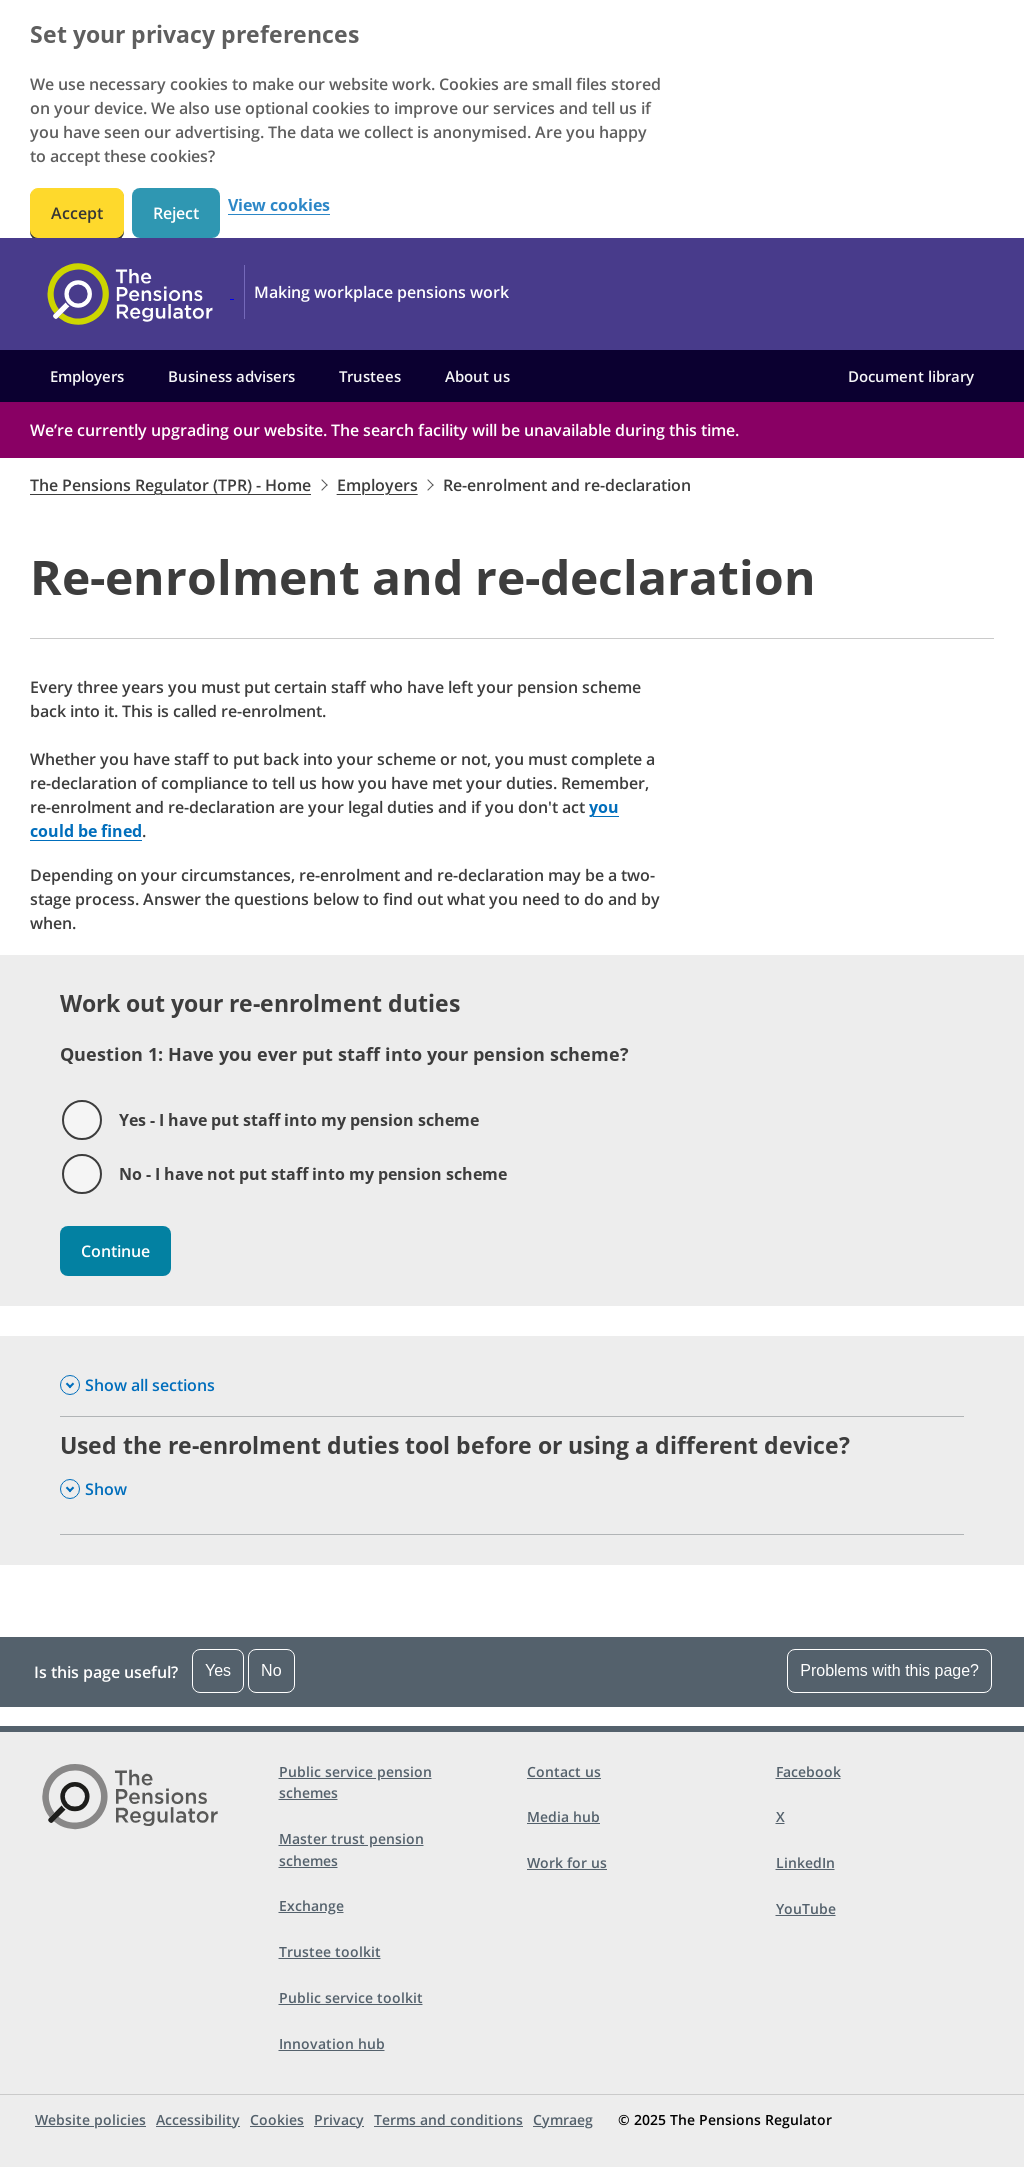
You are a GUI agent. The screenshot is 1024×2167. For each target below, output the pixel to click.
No (271, 1670)
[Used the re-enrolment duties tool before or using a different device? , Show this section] (512, 1475)
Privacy (339, 2119)
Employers (87, 376)
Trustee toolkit (330, 1951)
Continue (115, 1251)
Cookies (277, 2119)
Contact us (564, 1771)
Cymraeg (563, 2119)
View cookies (279, 205)
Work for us (567, 1862)
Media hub (563, 1816)
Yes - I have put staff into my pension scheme (299, 1120)
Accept (77, 213)
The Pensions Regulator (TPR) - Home (170, 485)
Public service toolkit (351, 1997)
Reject (176, 213)
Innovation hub (332, 2043)
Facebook (808, 1771)
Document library (911, 376)
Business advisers (231, 376)
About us (477, 376)
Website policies (90, 2119)
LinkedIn (805, 1862)
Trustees (370, 376)
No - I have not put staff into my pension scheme (313, 1174)
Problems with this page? (889, 1670)
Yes (218, 1670)
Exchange (311, 1905)
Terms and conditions (448, 2119)
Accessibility (198, 2119)
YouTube (806, 1908)
